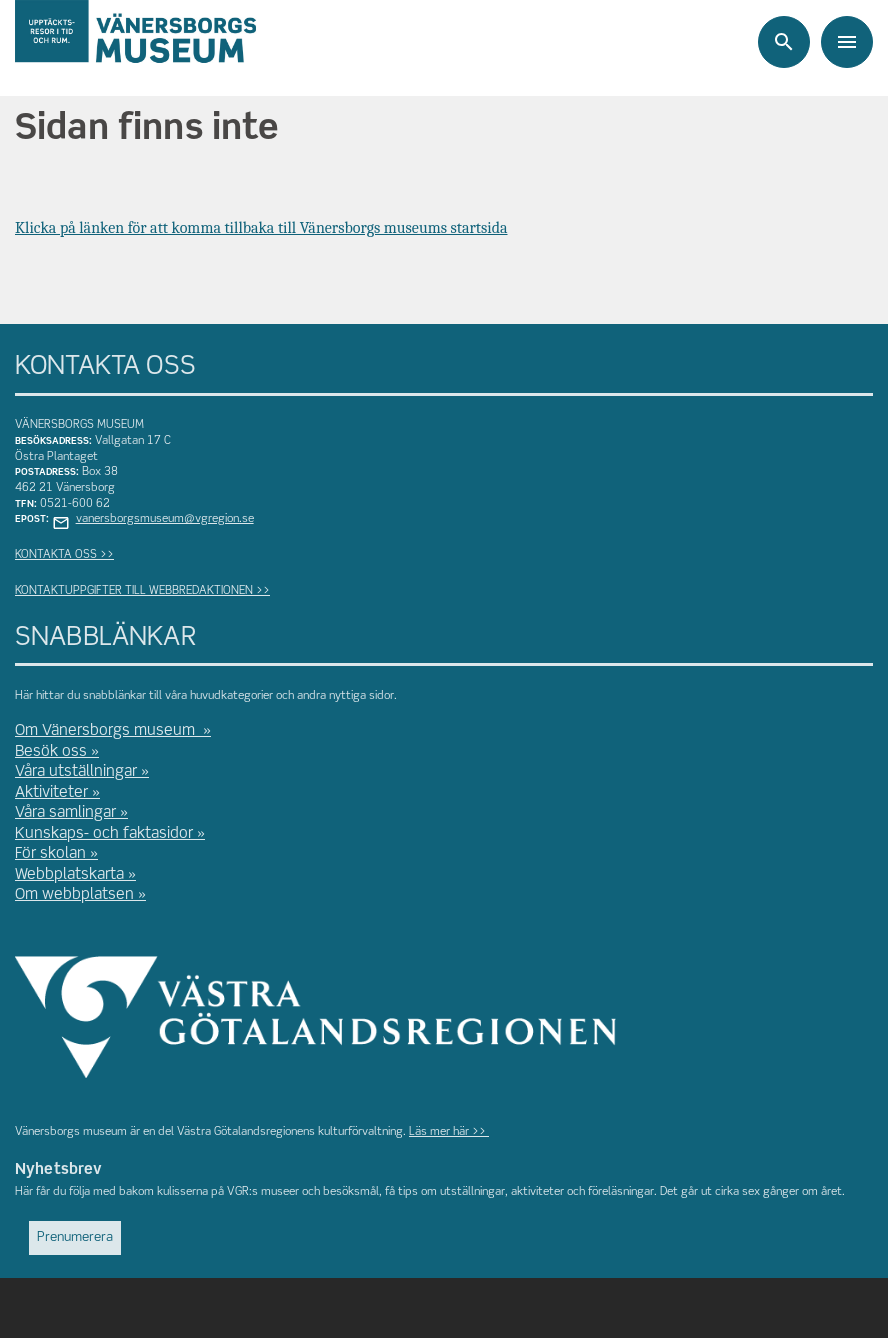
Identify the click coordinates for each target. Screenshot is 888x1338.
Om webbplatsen (74, 895)
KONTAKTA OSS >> (64, 555)
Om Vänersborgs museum (107, 731)
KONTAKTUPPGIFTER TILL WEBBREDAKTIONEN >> (142, 591)
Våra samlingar (65, 813)
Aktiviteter (51, 793)
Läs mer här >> (449, 1132)
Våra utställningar (76, 772)
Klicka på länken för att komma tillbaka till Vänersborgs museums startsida (261, 228)
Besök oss (51, 752)
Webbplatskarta (69, 875)
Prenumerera (75, 1237)
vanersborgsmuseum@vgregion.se (165, 519)
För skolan (50, 854)
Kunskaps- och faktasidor (104, 834)
